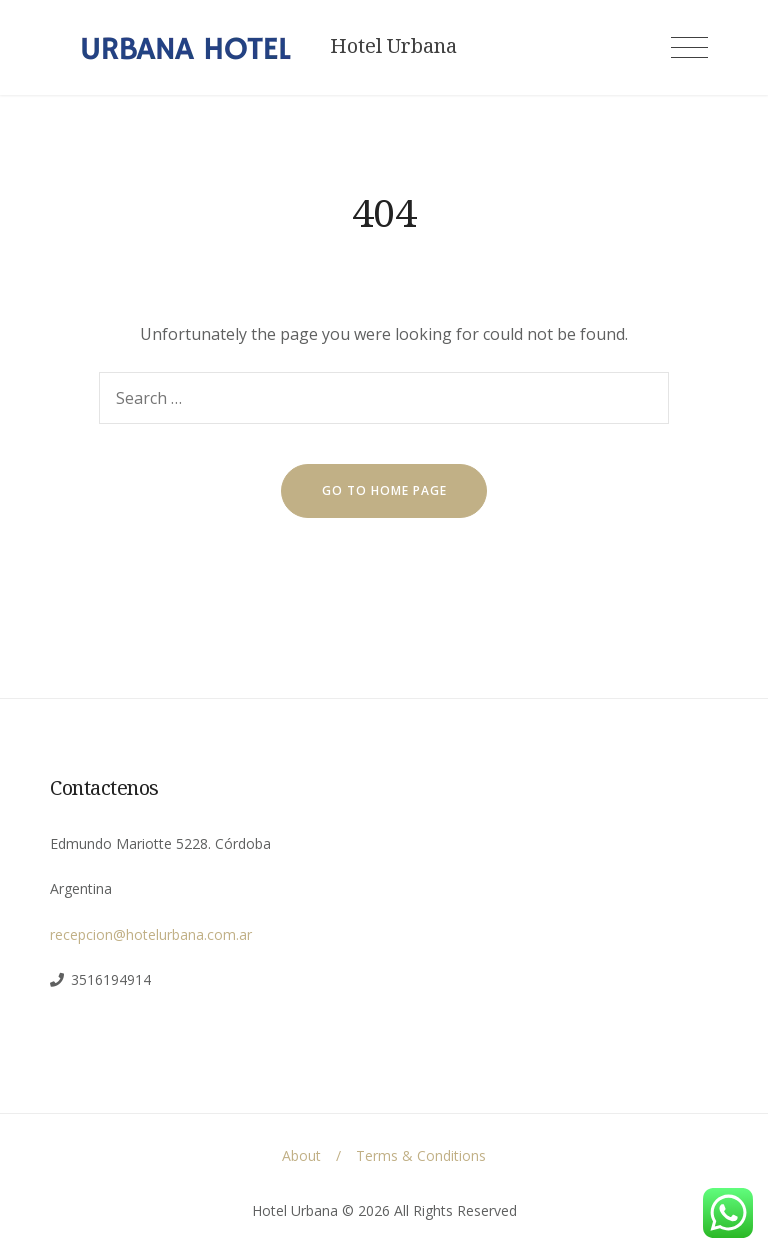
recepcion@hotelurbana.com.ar (151, 934)
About (301, 1155)
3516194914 (111, 979)
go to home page (384, 490)
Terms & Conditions (421, 1155)
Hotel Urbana (393, 46)
